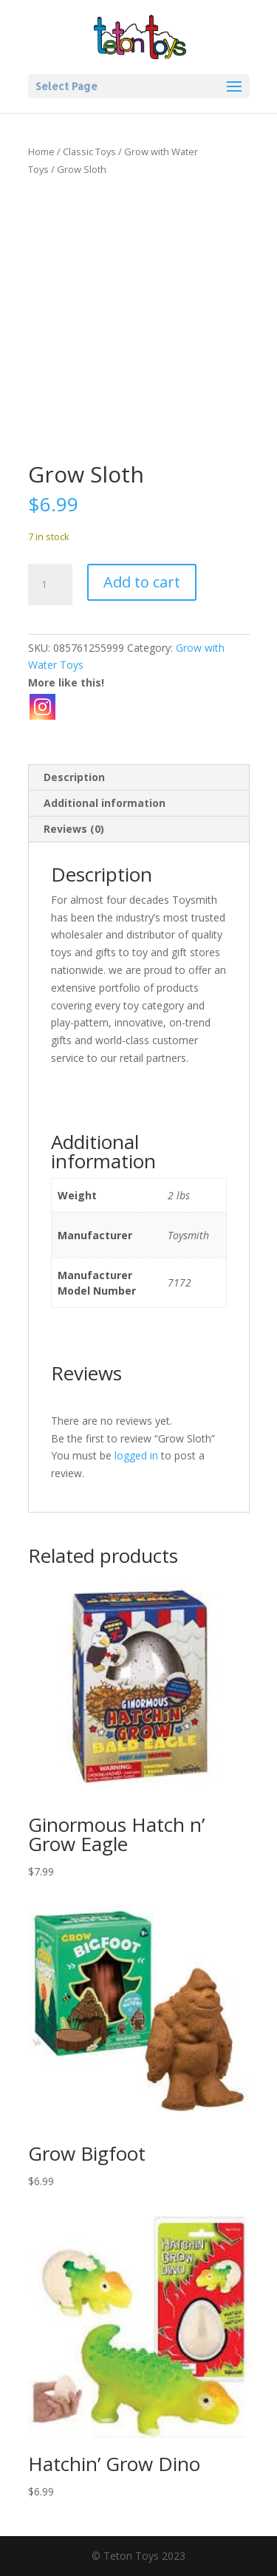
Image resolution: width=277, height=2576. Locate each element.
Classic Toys (89, 151)
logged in (136, 1455)
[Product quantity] (50, 584)
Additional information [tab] (104, 803)
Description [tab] (74, 777)
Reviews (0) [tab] (74, 829)
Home (41, 151)
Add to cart (141, 582)
